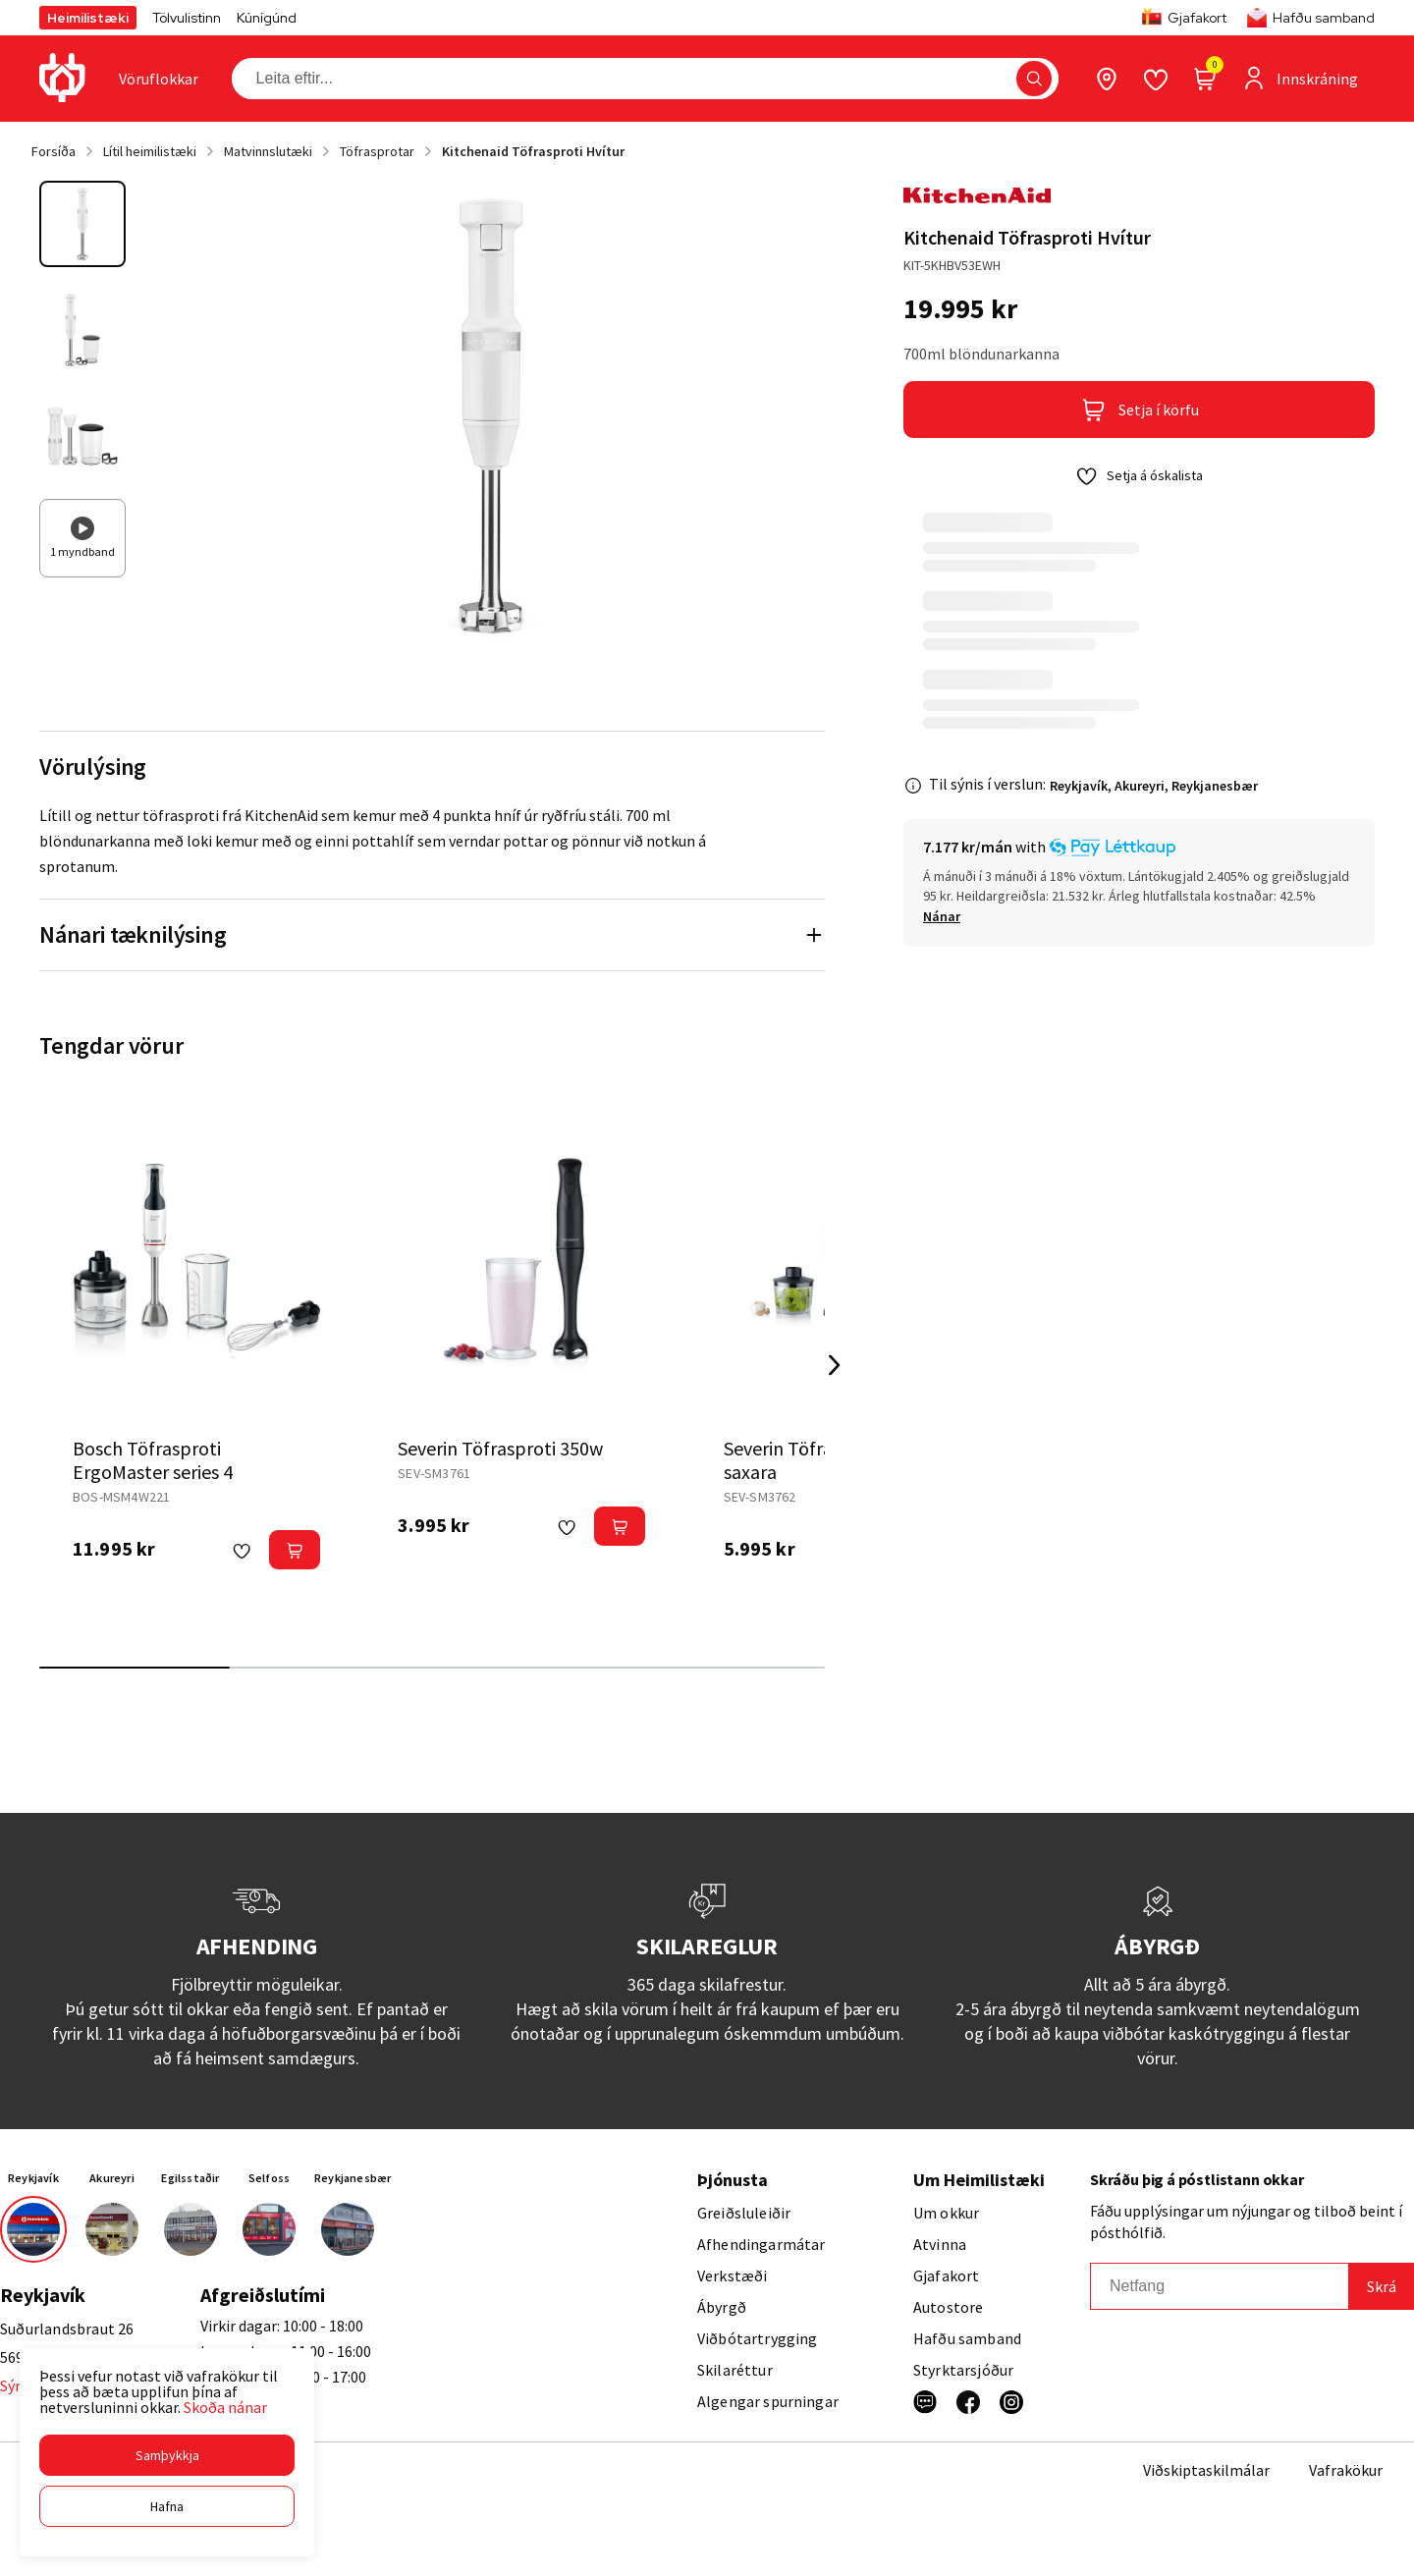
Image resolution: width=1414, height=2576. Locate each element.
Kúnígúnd (267, 18)
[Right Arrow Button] (834, 1365)
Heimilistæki (88, 18)
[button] (167, 2455)
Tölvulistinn (186, 18)
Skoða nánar (225, 2407)
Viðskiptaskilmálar (1206, 2470)
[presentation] (158, 78)
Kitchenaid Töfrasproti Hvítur (533, 151)
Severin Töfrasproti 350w (500, 1448)
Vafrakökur (1346, 2470)
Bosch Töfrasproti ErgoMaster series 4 (153, 1460)
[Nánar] (941, 916)
